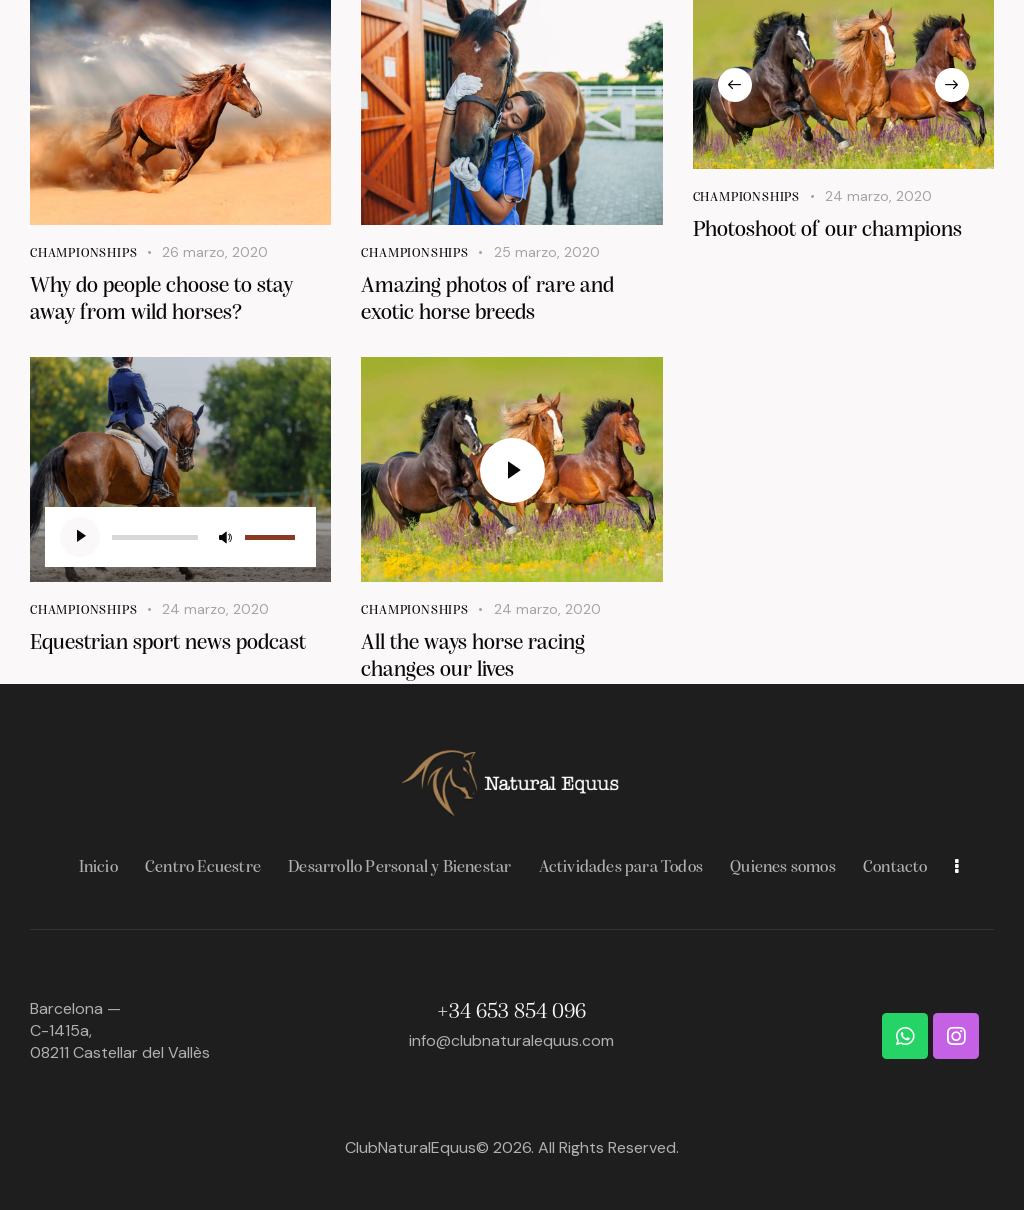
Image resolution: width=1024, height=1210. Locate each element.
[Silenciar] (225, 537)
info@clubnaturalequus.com (511, 1040)
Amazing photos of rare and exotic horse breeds (487, 300)
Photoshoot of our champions (827, 230)
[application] (180, 537)
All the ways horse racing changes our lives (473, 657)
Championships (83, 253)
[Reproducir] (80, 537)
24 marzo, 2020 (878, 196)
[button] (735, 85)
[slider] (155, 537)
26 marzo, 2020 (215, 252)
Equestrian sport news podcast (168, 643)
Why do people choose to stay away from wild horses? (161, 300)
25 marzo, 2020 (547, 252)
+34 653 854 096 (511, 1012)
